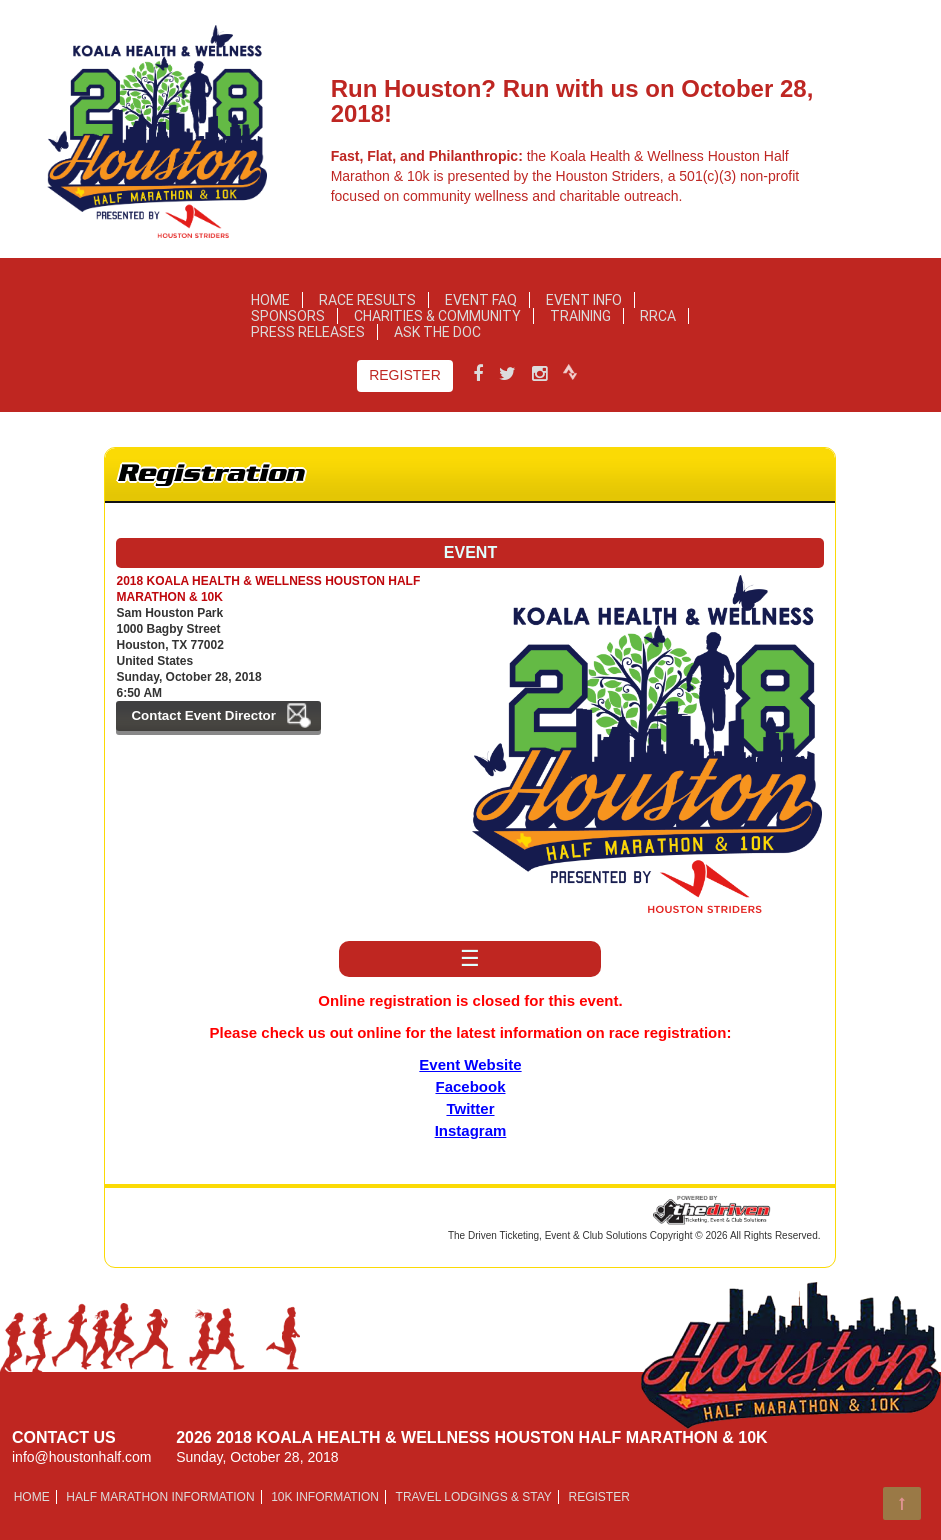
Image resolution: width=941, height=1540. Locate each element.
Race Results (367, 300)
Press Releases (308, 332)
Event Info (584, 300)
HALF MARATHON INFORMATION (160, 1497)
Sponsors (288, 316)
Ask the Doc (437, 332)
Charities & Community (437, 316)
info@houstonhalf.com (82, 1457)
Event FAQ (481, 300)
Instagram (471, 1130)
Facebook (470, 1086)
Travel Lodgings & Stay (474, 1497)
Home (270, 300)
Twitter (470, 1108)
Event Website (470, 1064)
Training (580, 316)
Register (405, 375)
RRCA (658, 316)
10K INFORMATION (325, 1497)
